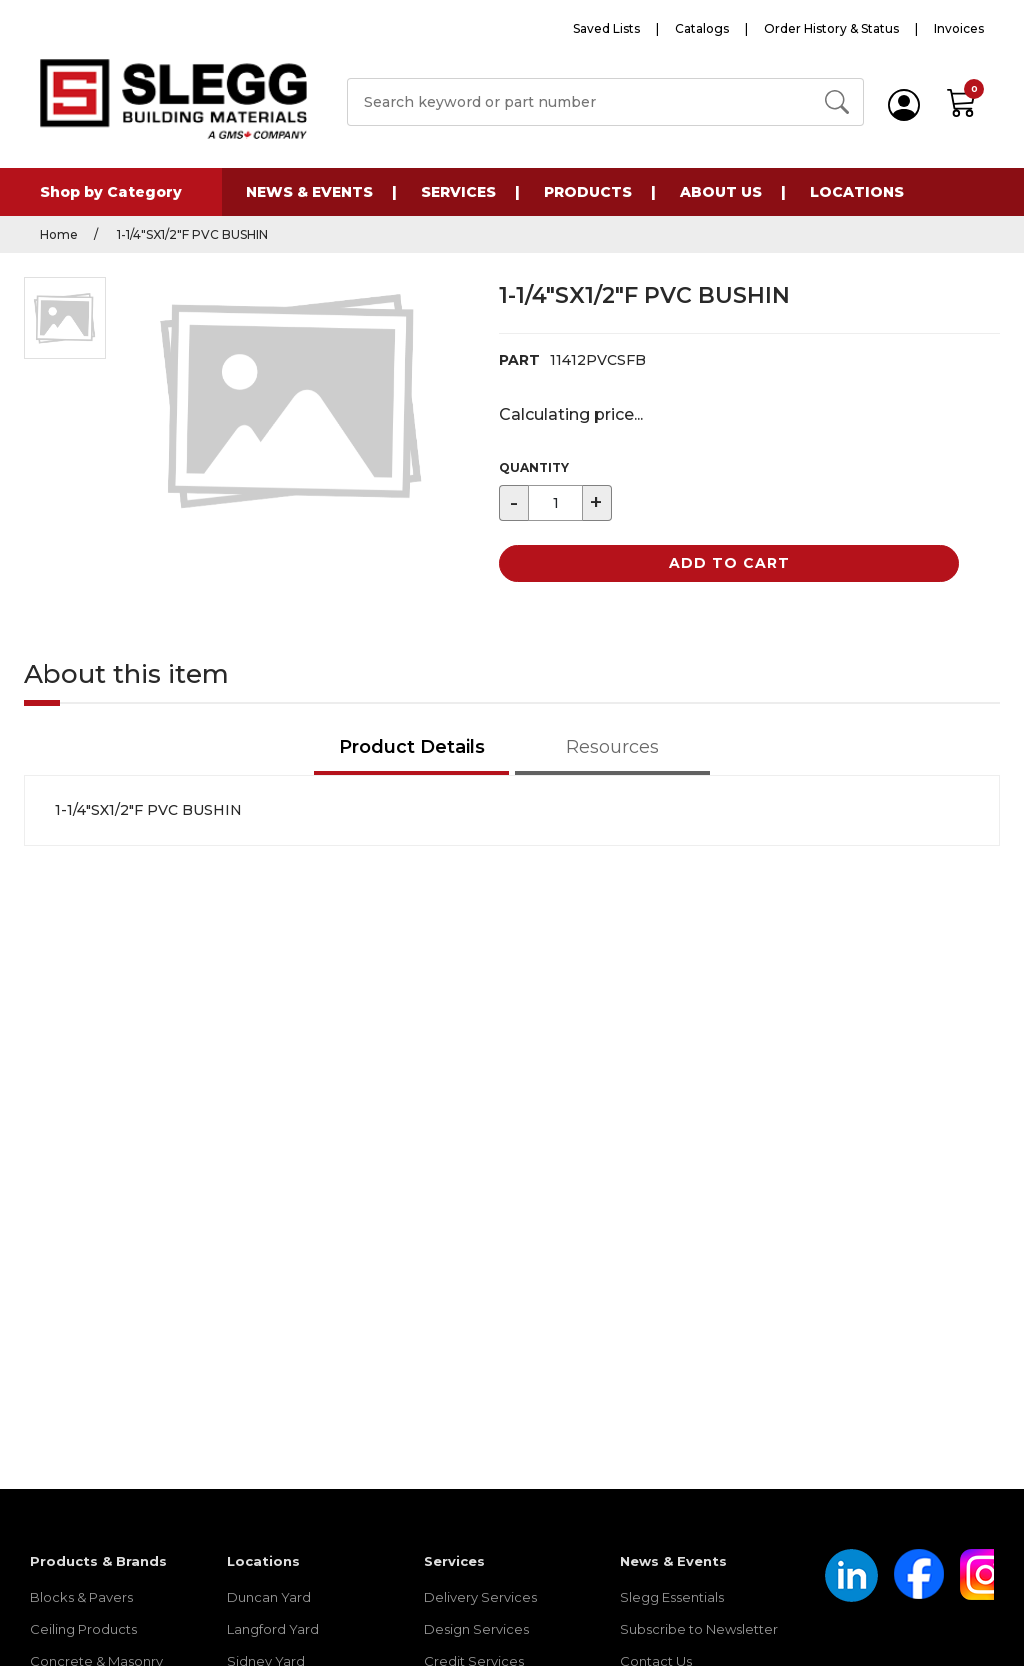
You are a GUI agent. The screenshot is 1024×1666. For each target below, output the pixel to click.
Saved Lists (606, 28)
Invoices (959, 28)
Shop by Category (111, 192)
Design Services (476, 1629)
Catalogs (702, 28)
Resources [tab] (612, 747)
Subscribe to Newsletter (699, 1629)
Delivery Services (480, 1597)
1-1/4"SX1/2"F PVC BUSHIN (191, 234)
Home (59, 234)
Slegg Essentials (672, 1597)
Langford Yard (273, 1629)
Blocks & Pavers (81, 1597)
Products (588, 192)
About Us (721, 192)
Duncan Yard (269, 1597)
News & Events (309, 192)
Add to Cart (729, 563)
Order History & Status (831, 28)
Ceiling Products (83, 1629)
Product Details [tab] (412, 747)
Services (458, 192)
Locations (857, 192)
